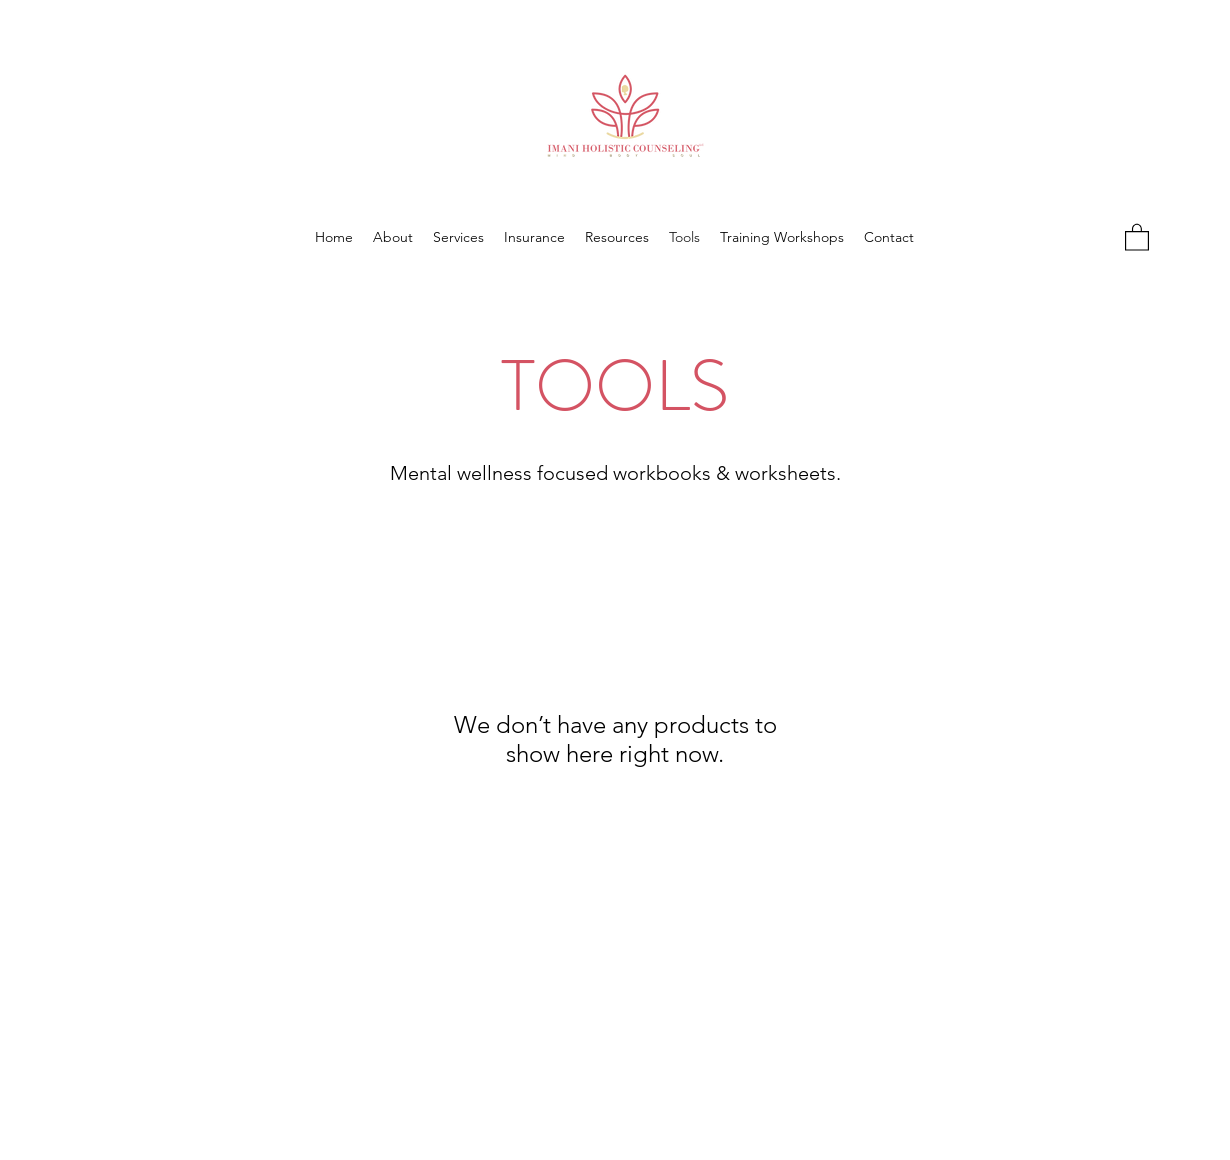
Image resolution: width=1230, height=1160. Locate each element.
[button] (1137, 236)
